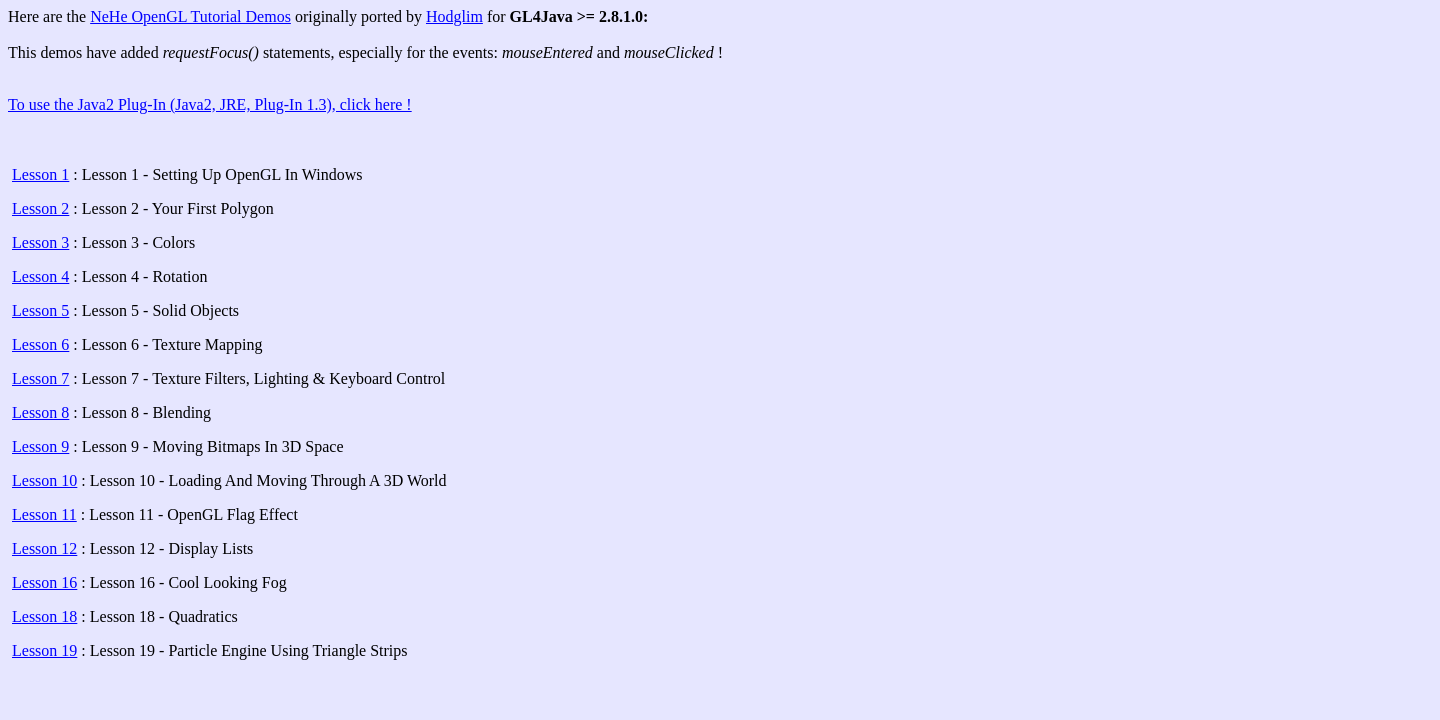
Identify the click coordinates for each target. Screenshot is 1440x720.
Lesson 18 (44, 616)
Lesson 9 (40, 446)
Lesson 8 (40, 412)
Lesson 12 (44, 548)
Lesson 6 (40, 344)
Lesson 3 (40, 242)
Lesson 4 (40, 276)
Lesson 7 (40, 378)
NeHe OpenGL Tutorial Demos (190, 16)
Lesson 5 (40, 310)
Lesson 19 (44, 650)
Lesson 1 (40, 174)
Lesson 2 (40, 208)
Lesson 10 (44, 480)
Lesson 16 (44, 582)
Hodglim (454, 16)
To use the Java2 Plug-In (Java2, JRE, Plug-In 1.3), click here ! (210, 104)
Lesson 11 (44, 514)
